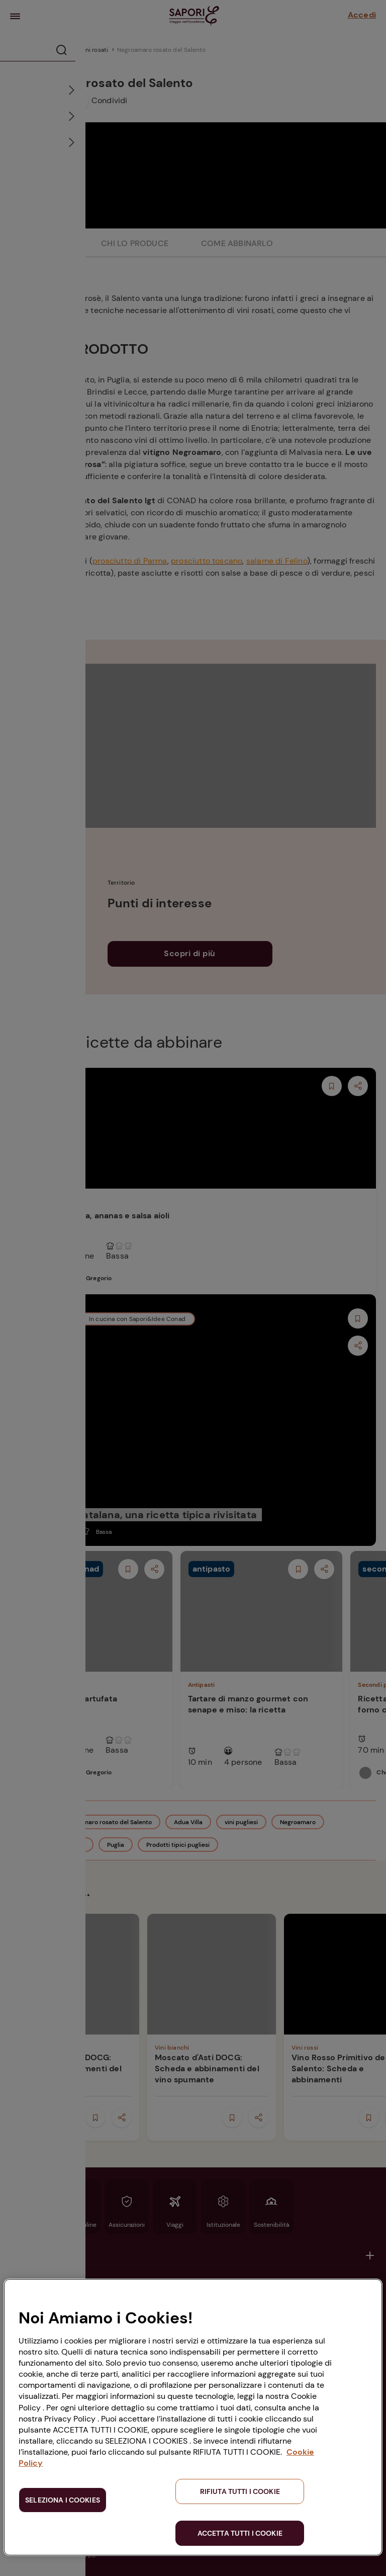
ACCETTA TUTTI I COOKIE (240, 2533)
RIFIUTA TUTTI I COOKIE (240, 2491)
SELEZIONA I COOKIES (62, 2500)
